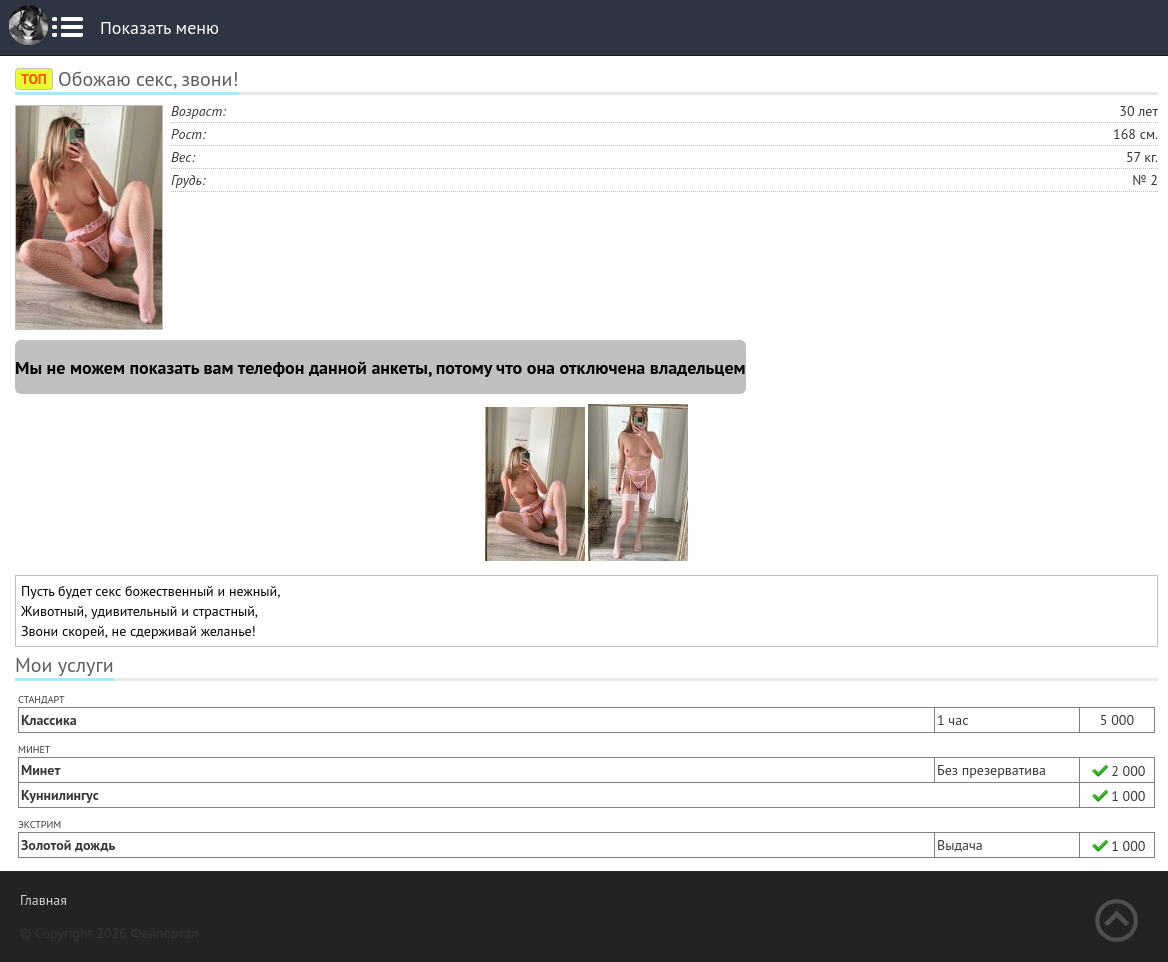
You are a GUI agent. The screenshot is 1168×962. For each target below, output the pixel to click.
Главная (43, 900)
